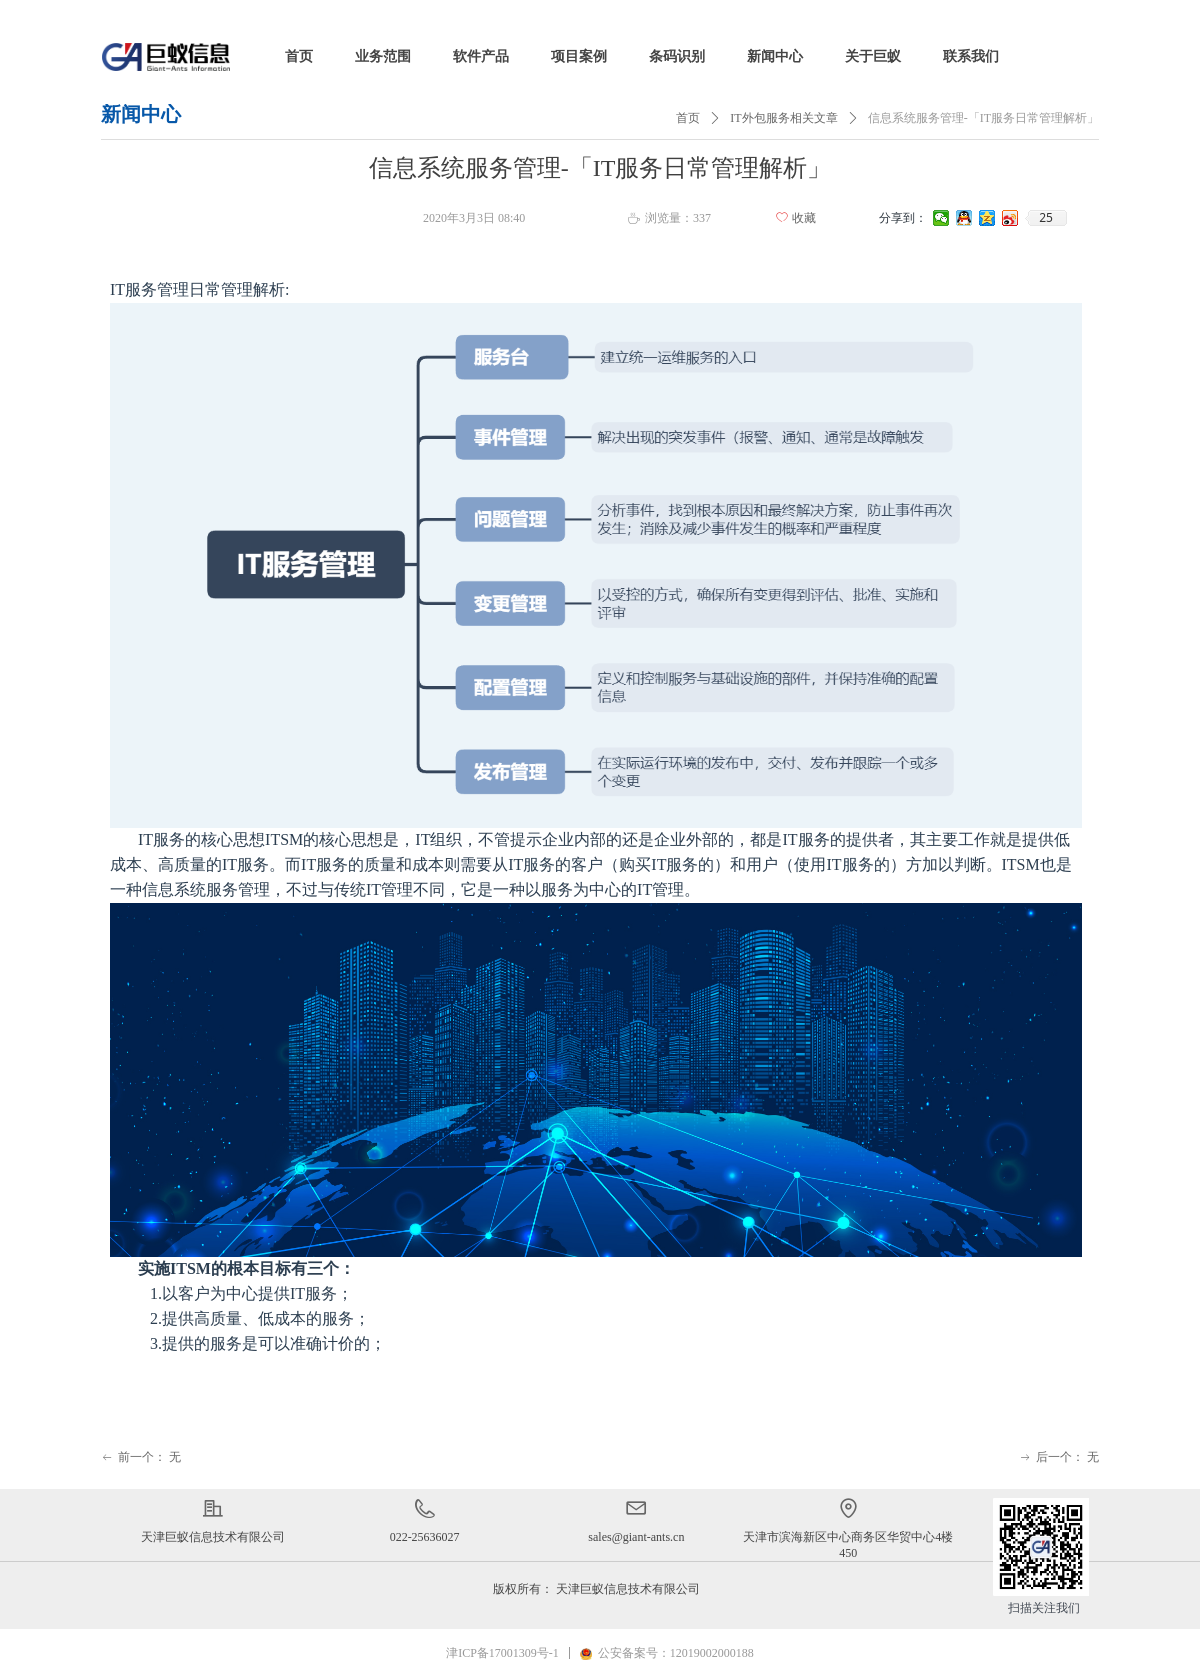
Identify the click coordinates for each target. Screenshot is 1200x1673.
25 (1046, 218)
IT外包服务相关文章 (783, 118)
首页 (688, 118)
